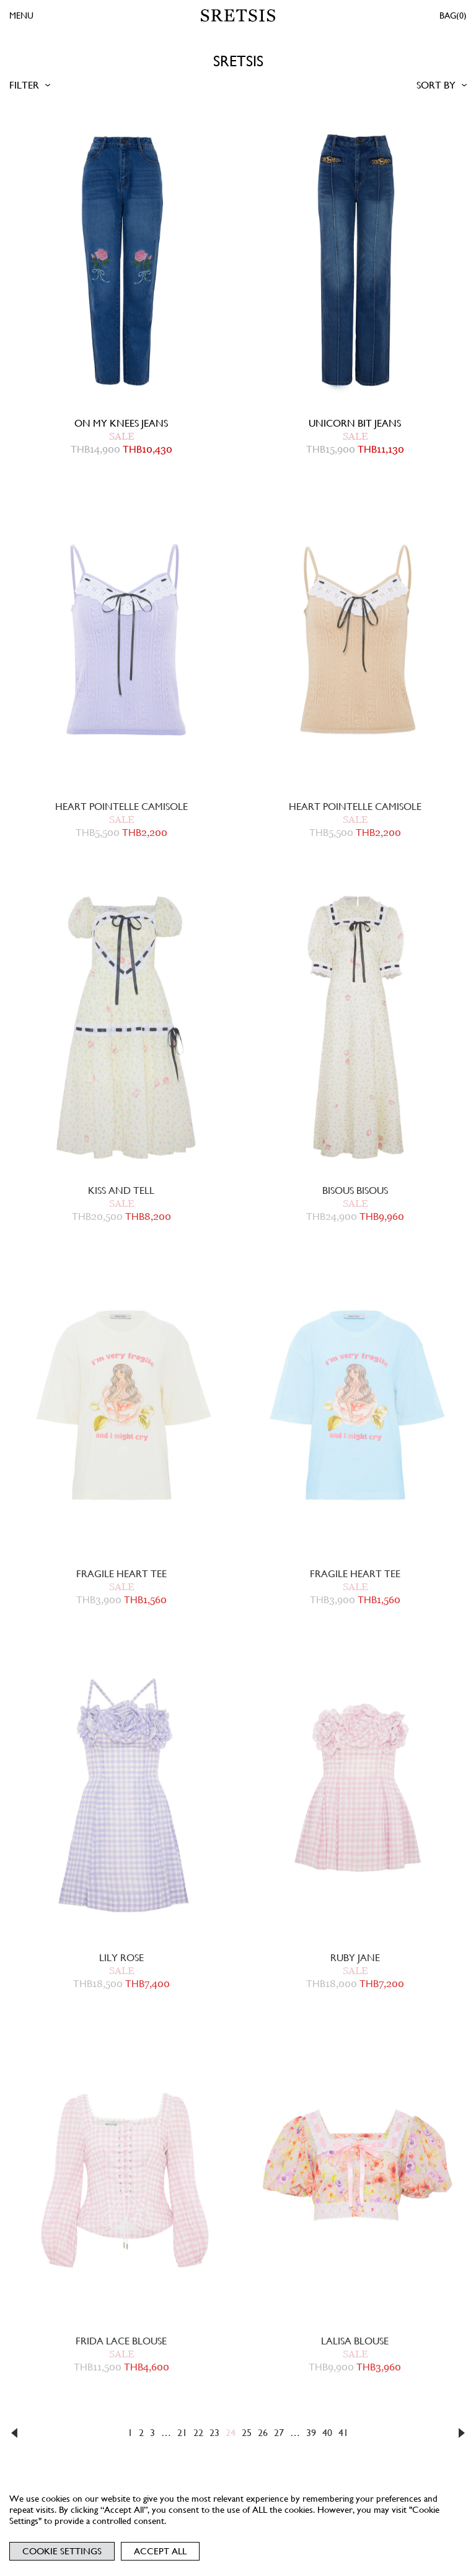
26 (263, 2433)
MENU (21, 15)
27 (279, 2433)
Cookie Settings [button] (62, 2551)
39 (311, 2433)
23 (214, 2433)
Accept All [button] (160, 2551)
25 (247, 2433)
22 (198, 2433)
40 (327, 2433)
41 (343, 2433)
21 (182, 2433)
